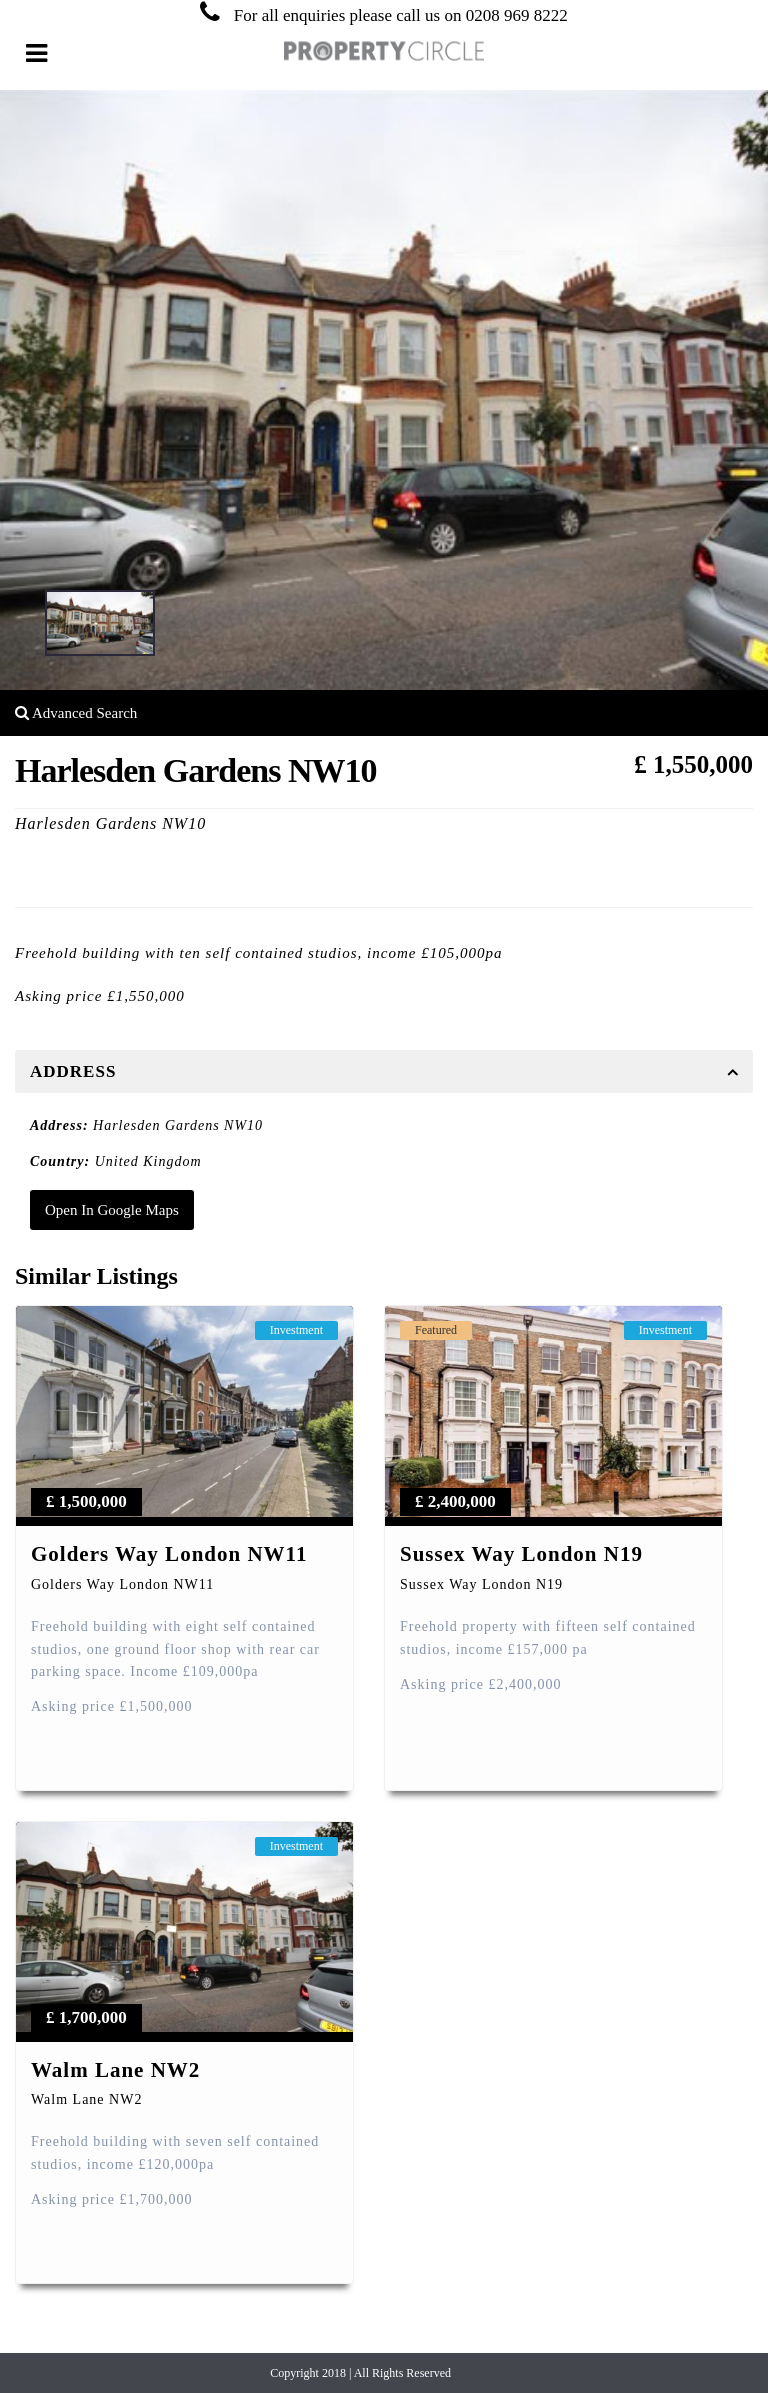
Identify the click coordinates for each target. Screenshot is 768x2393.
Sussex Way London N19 (521, 1554)
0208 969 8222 (517, 15)
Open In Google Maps (112, 1210)
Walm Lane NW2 (115, 2070)
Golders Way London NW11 (169, 1554)
